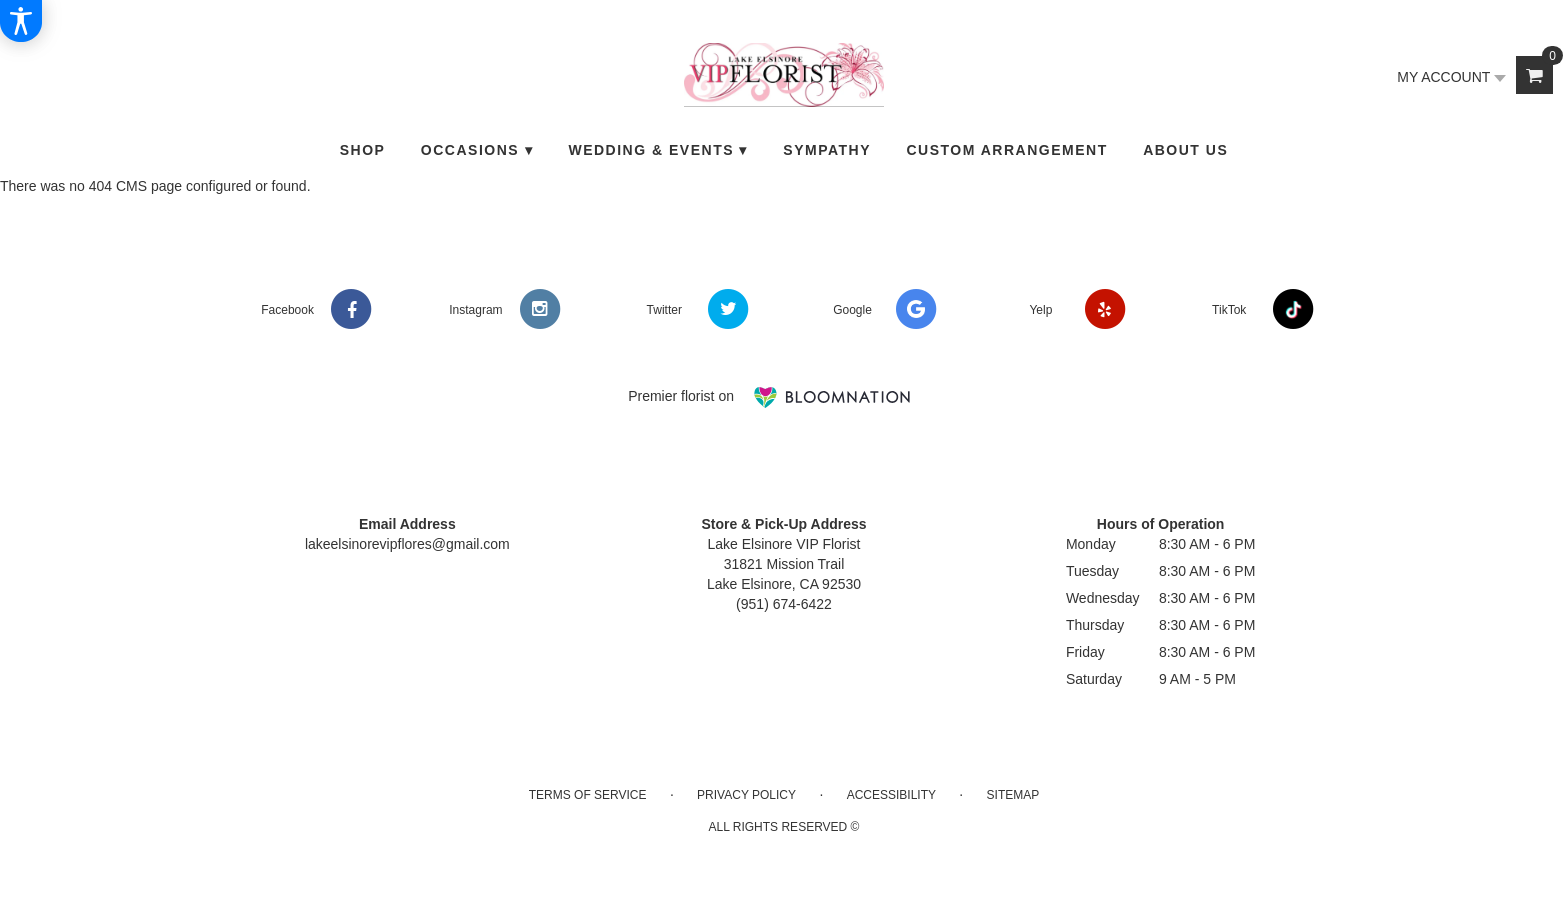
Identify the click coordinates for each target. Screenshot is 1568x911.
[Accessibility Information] (21, 21)
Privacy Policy (746, 795)
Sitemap (1013, 795)
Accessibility (891, 795)
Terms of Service (588, 795)
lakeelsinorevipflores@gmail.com (407, 544)
